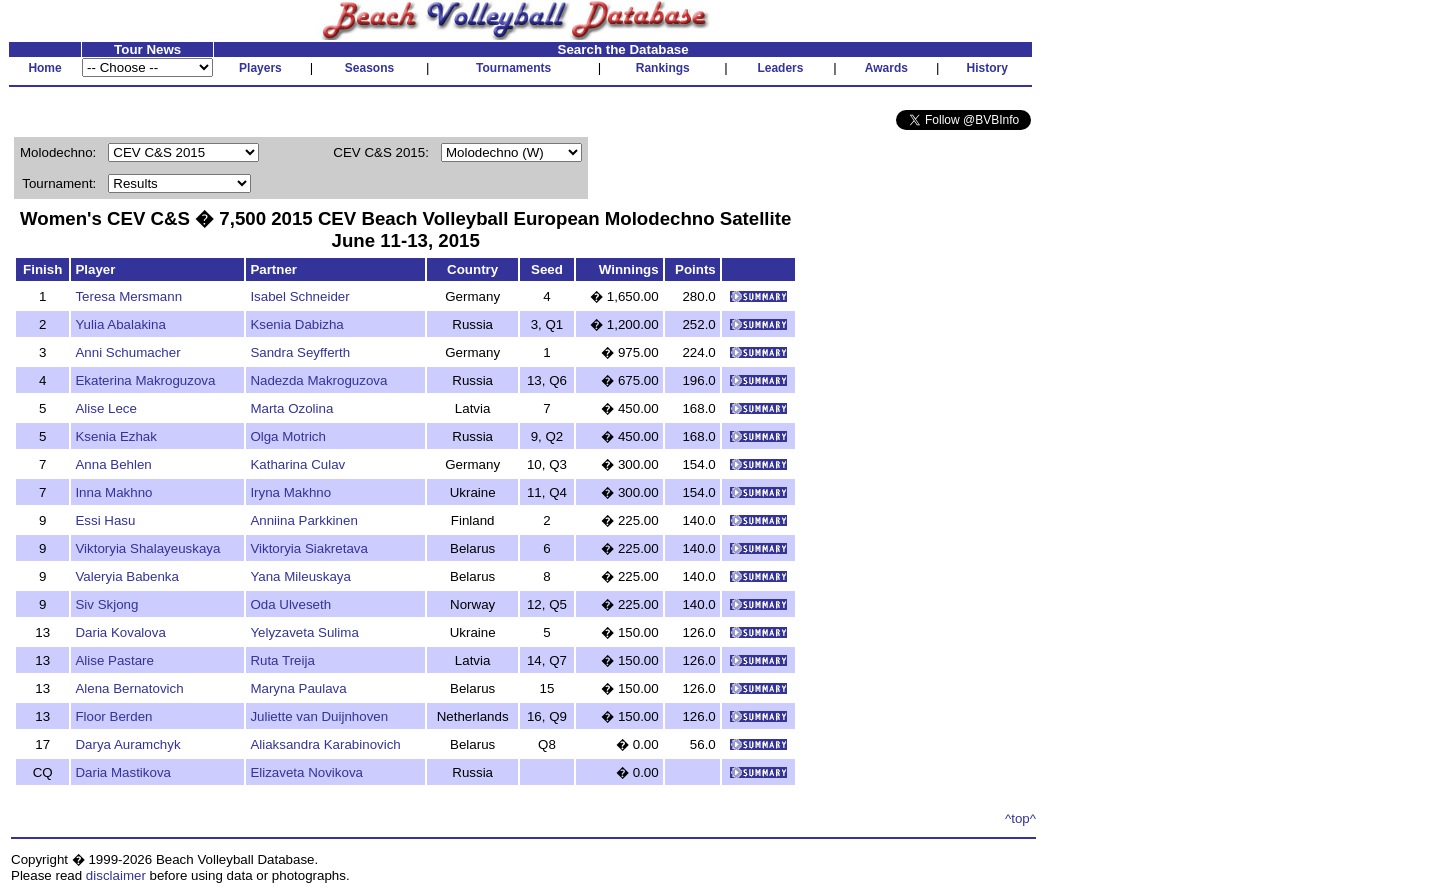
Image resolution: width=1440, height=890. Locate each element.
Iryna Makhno (290, 492)
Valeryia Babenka (126, 576)
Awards (886, 68)
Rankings (663, 68)
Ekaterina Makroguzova (145, 380)
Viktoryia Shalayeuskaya (147, 548)
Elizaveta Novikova (306, 772)
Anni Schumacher (127, 352)
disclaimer (116, 875)
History (987, 68)
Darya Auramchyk (127, 744)
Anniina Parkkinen (303, 520)
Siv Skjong (106, 604)
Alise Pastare (114, 660)
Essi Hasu (105, 520)
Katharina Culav (297, 464)
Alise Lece (106, 408)
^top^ (1020, 818)
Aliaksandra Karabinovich (325, 744)
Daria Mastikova (123, 772)
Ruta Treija (282, 660)
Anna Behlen (113, 464)
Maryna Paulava (298, 688)
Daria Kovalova (120, 632)
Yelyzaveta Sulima (304, 632)
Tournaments (513, 68)
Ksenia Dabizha (296, 324)
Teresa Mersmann (128, 296)
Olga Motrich (288, 436)
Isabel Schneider (299, 296)
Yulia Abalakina (120, 324)
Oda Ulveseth (290, 604)
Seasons (369, 68)
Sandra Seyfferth (300, 352)
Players (260, 68)
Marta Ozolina (291, 408)
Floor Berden (113, 716)
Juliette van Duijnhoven (319, 716)
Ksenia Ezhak (116, 436)
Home (44, 68)
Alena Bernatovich (129, 688)
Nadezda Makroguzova (318, 380)
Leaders (780, 68)
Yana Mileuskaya (300, 576)
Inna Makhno (113, 492)
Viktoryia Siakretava (309, 548)
